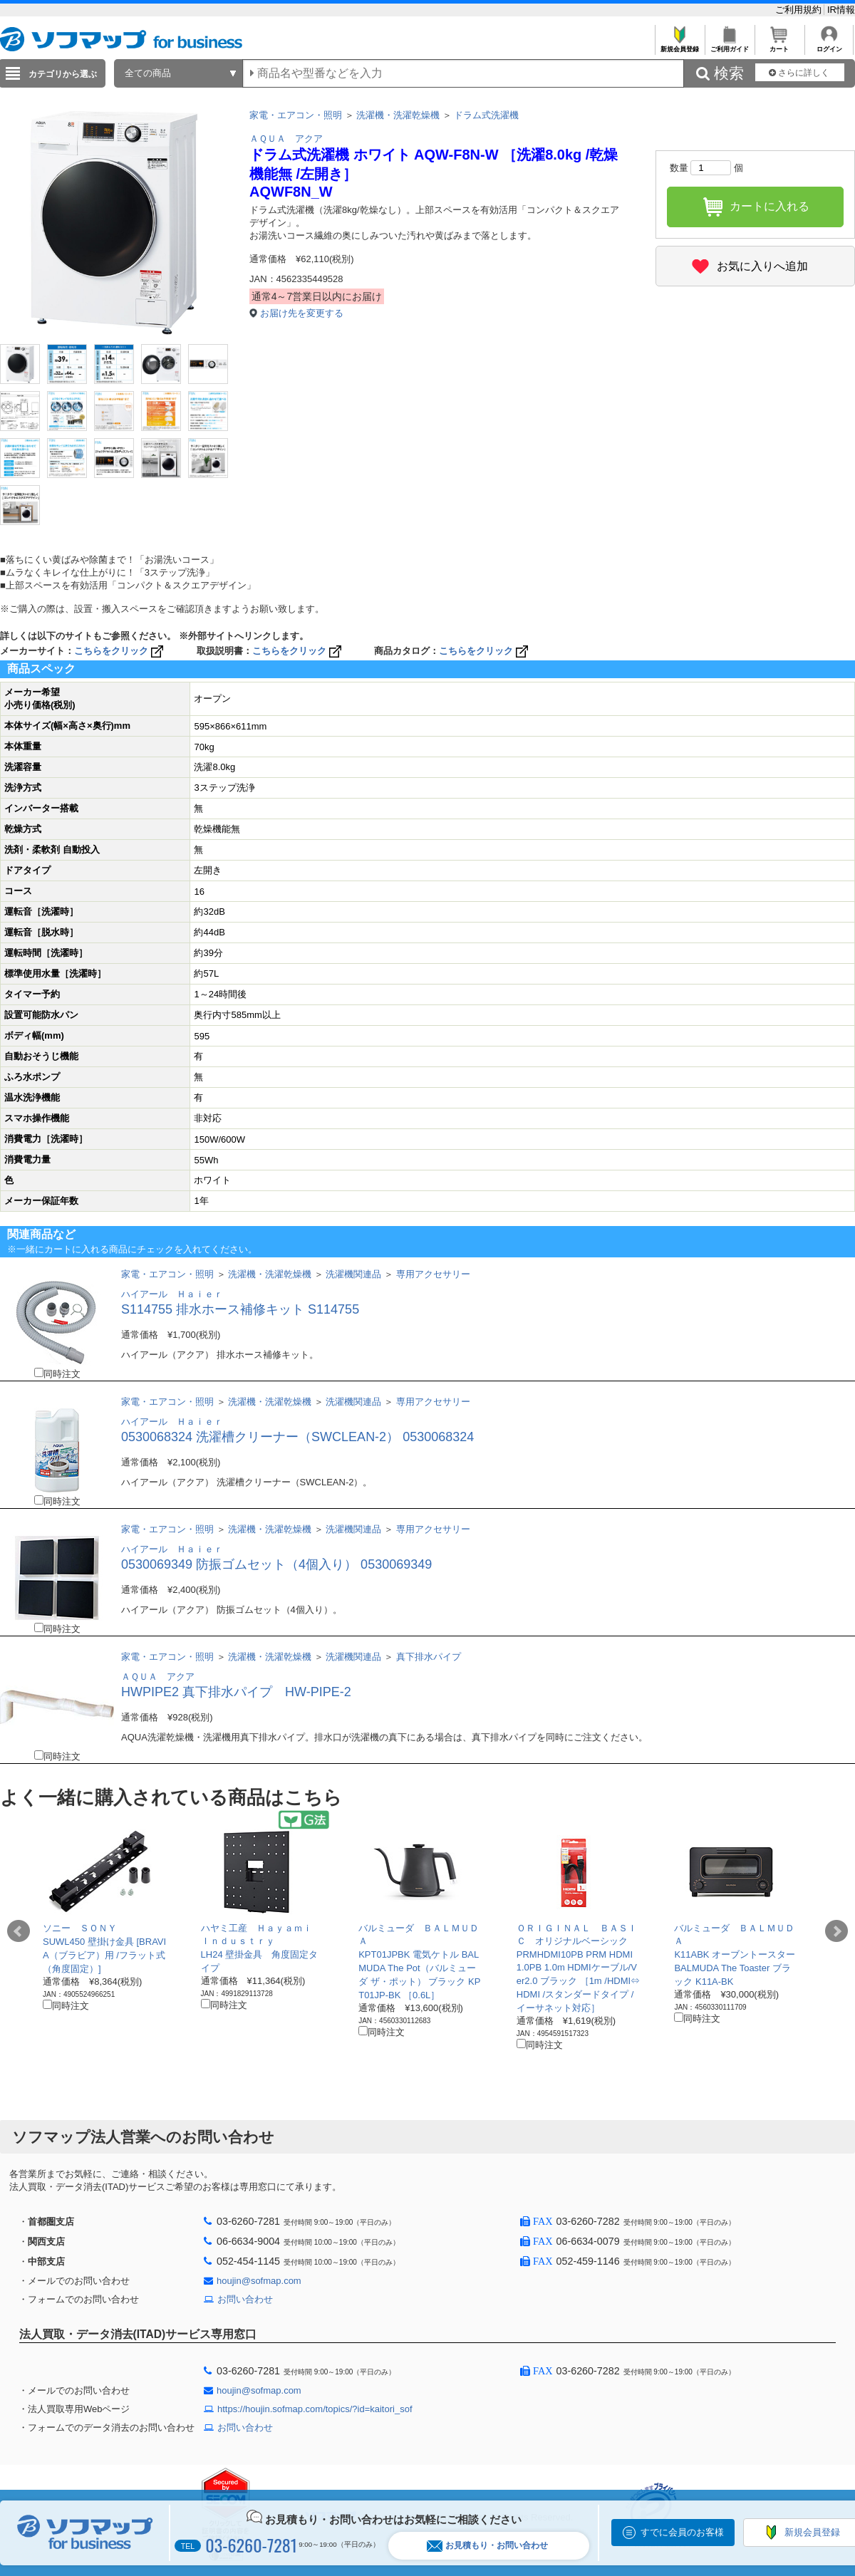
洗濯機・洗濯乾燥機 (398, 115)
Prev (18, 1931)
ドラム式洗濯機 (486, 115)
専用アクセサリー (433, 1274)
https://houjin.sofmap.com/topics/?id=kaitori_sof (315, 2409)
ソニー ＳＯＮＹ (80, 1928)
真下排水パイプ (428, 1656)
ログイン (829, 45)
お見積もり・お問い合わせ (487, 2545)
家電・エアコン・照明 (295, 115)
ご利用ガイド (729, 45)
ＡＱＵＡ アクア (286, 138)
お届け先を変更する (301, 313)
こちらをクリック (120, 650)
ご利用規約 (799, 9)
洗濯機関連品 (353, 1274)
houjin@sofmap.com (259, 2280)
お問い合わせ (245, 2299)
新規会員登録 (679, 45)
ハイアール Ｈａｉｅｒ (172, 1294)
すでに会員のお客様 (682, 2532)
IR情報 (841, 9)
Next (836, 1931)
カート (779, 45)
